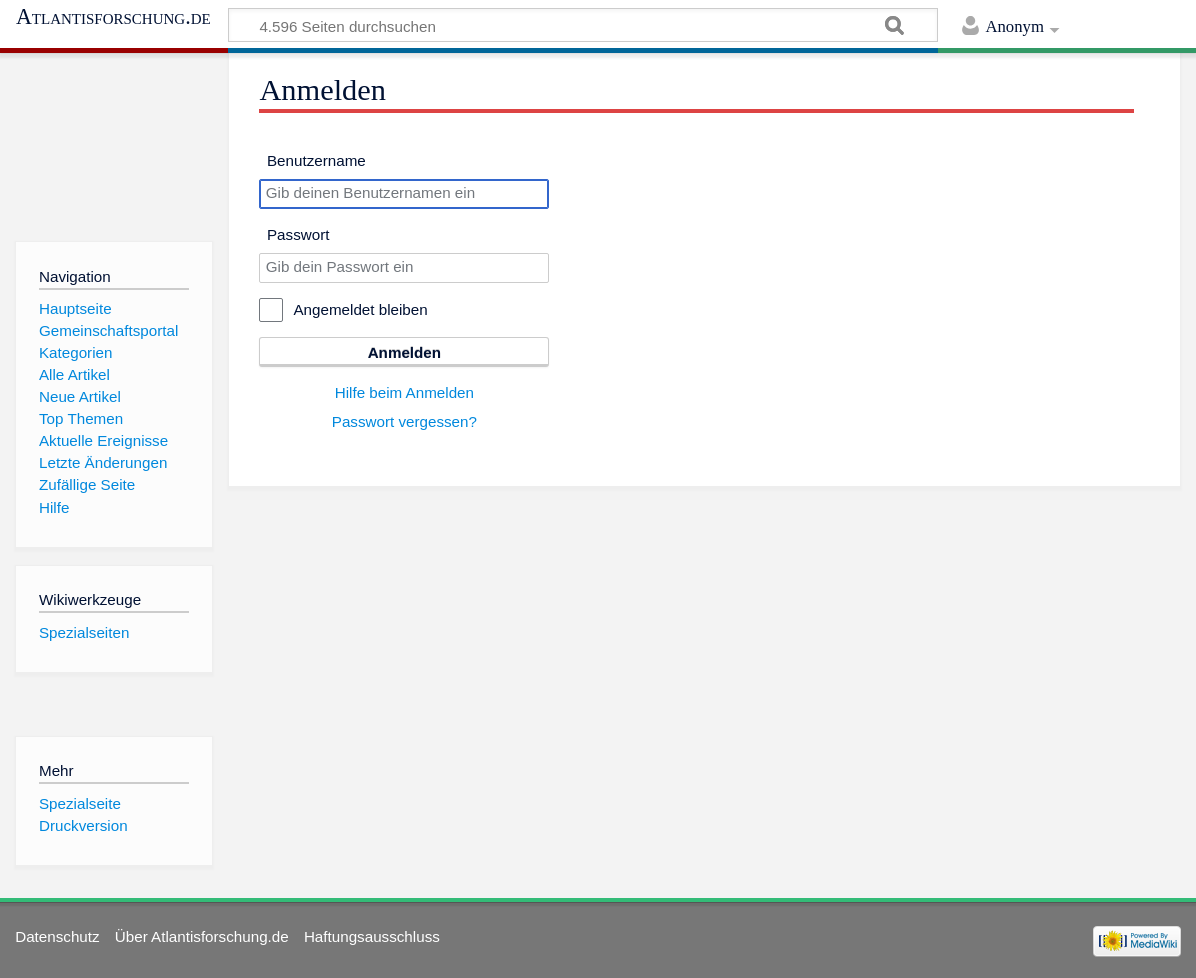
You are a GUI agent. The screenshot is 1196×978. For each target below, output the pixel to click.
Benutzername (316, 160)
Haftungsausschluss (372, 936)
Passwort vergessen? (404, 421)
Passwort (298, 234)
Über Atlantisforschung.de (202, 936)
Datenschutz (57, 936)
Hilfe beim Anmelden (404, 392)
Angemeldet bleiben (360, 309)
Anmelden (404, 352)
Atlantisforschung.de (113, 17)
